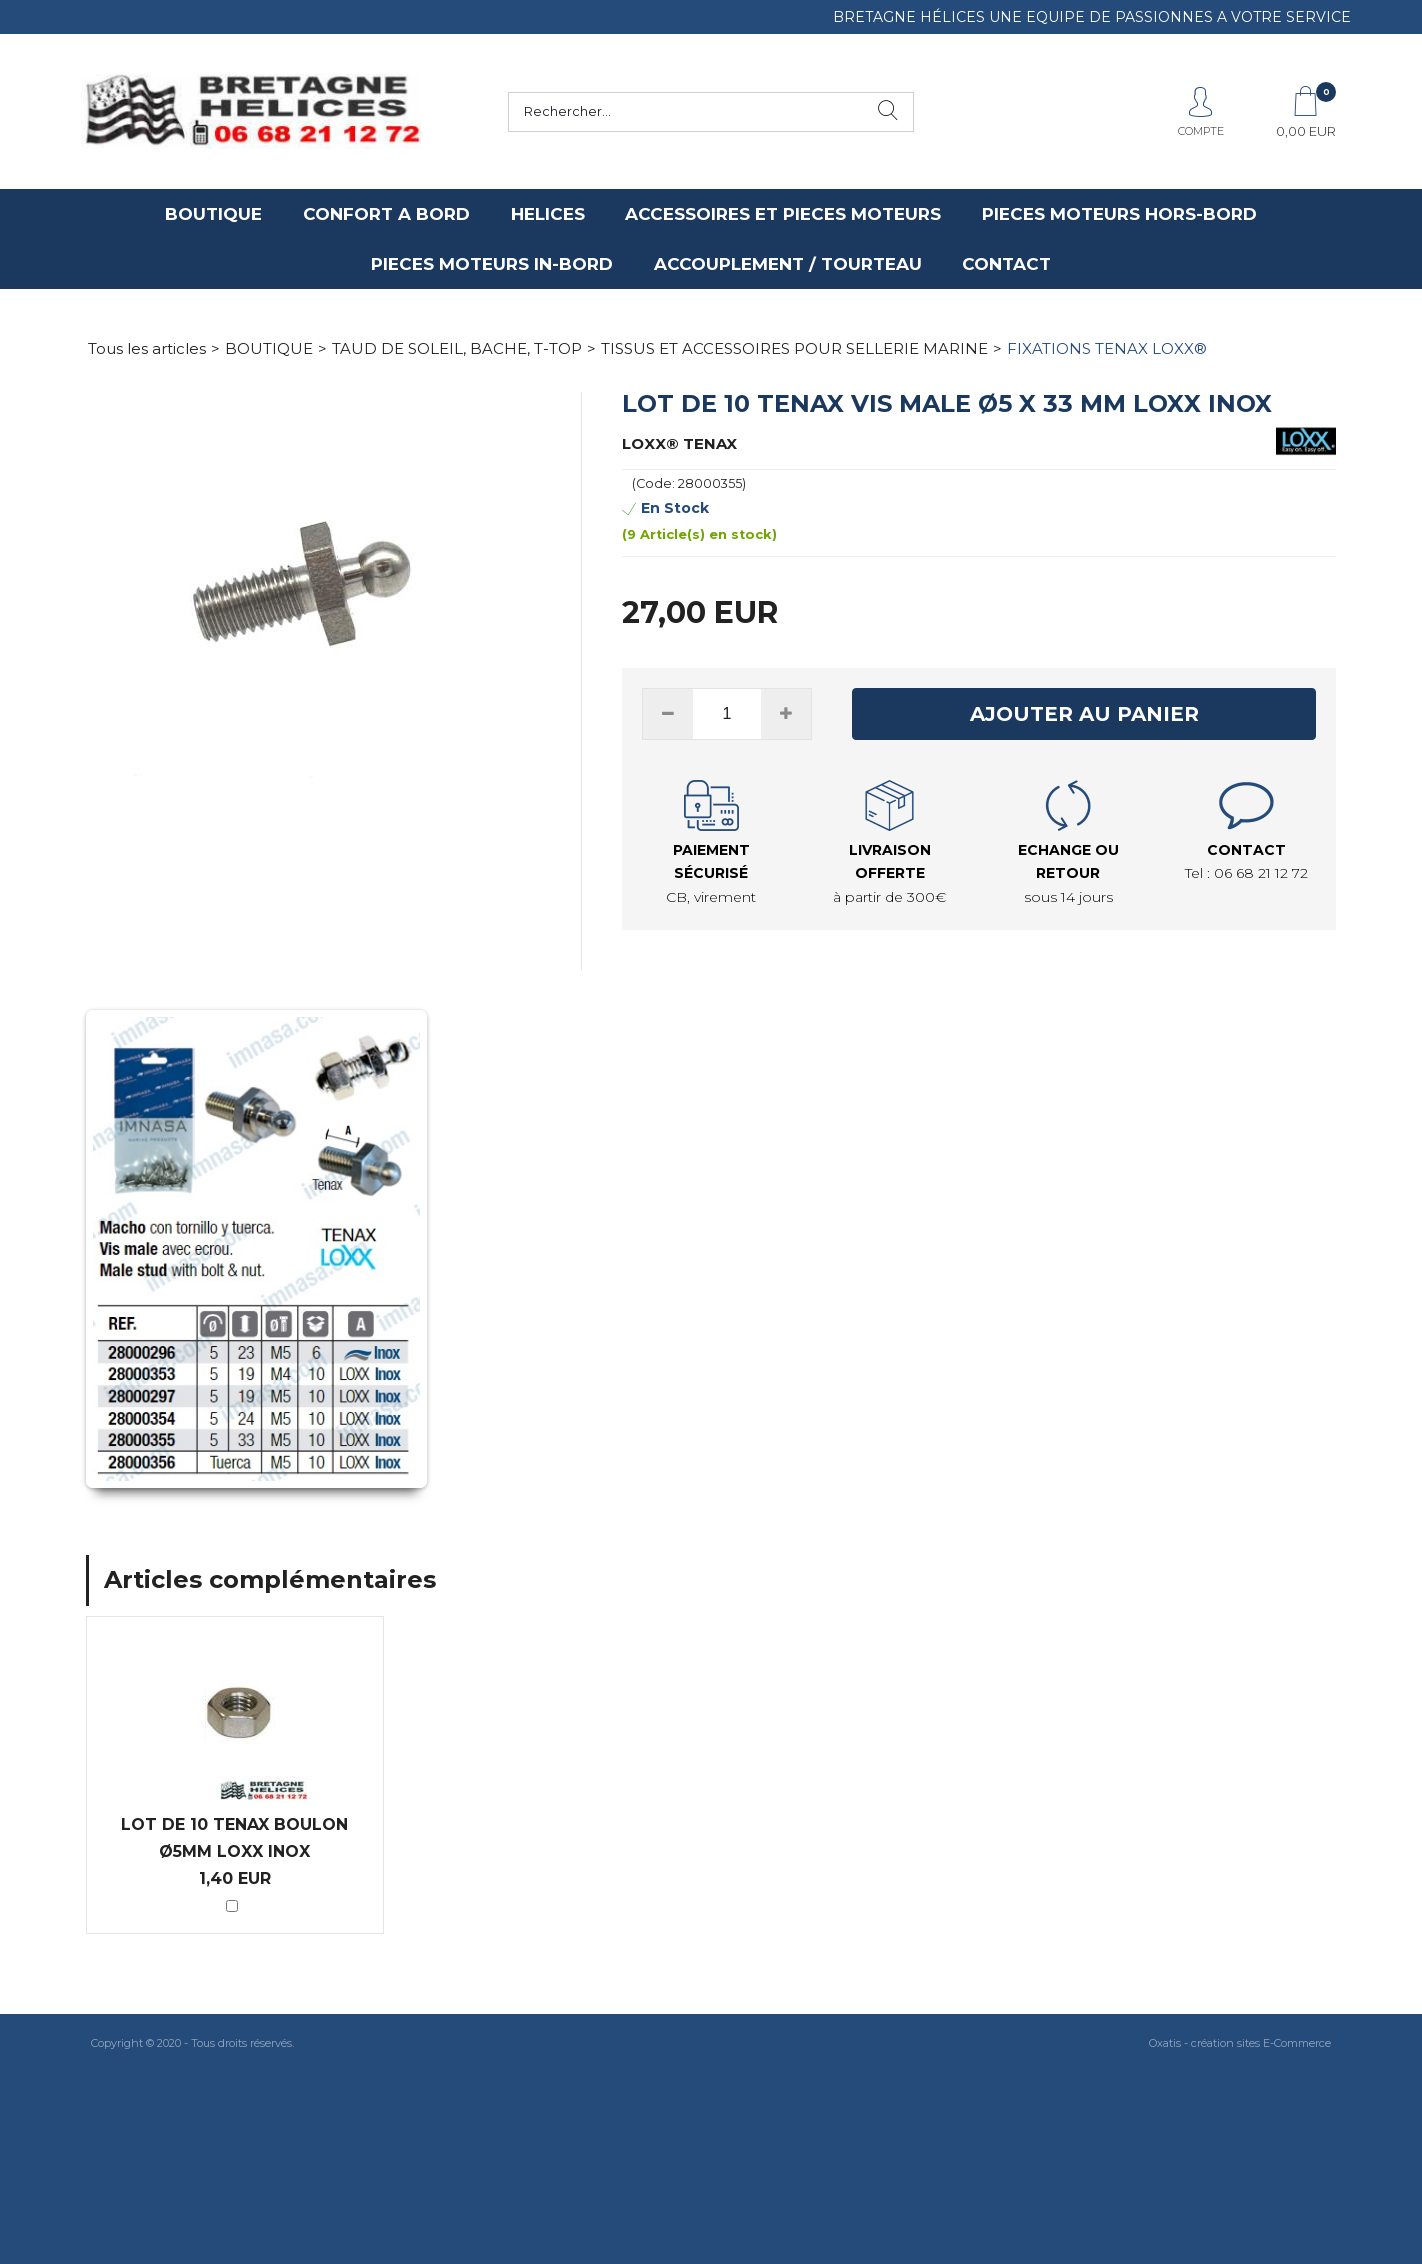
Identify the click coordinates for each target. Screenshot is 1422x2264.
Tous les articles (147, 348)
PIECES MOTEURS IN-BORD (492, 264)
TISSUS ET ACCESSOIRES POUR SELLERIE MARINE (794, 348)
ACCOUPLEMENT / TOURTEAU (788, 264)
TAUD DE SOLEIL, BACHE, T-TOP (457, 348)
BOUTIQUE (213, 214)
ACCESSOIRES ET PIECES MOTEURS (783, 214)
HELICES (548, 214)
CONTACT (1006, 264)
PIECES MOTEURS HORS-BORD (1119, 214)
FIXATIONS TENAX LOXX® (1107, 348)
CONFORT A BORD (386, 214)
